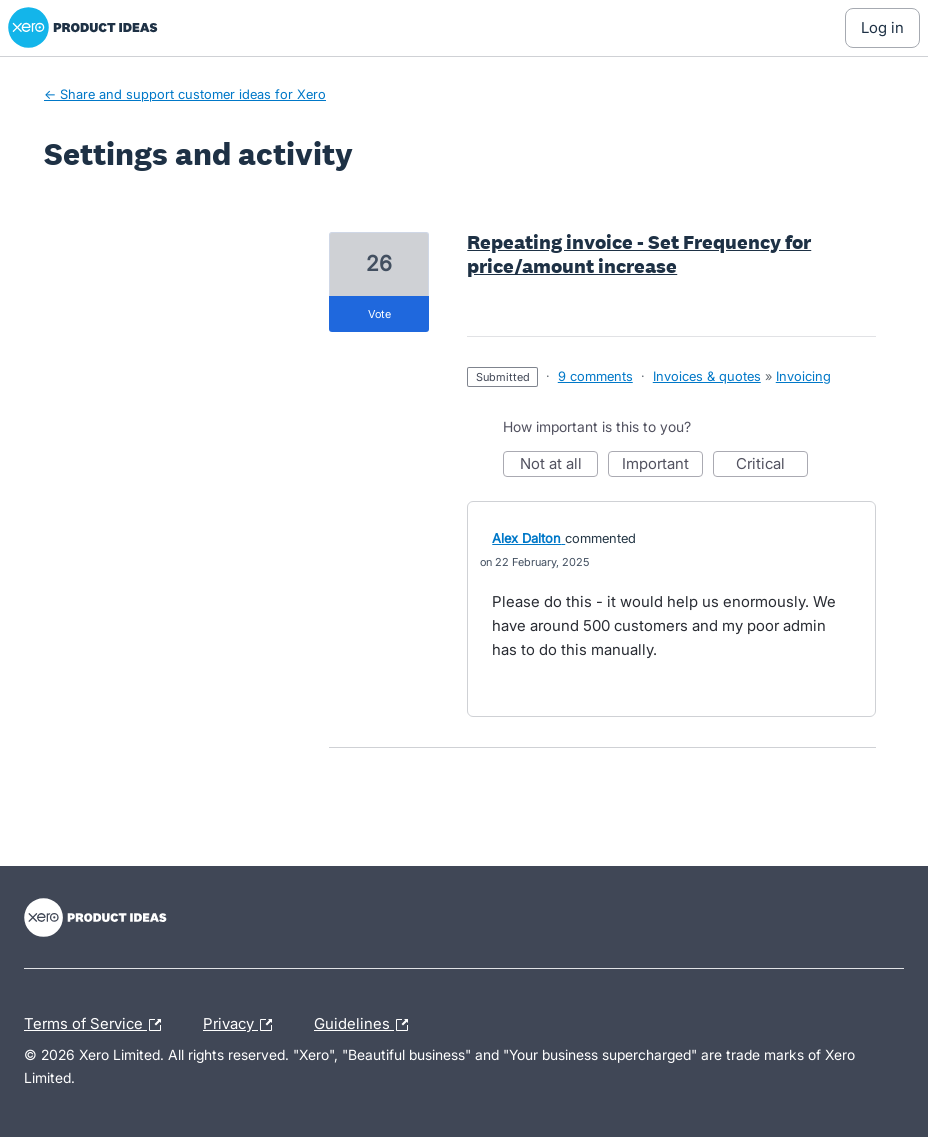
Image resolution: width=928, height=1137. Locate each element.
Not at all (559, 465)
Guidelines (366, 1025)
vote (379, 314)
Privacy (242, 1025)
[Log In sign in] (882, 28)
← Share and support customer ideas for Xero (185, 94)
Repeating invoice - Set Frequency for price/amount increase (639, 254)
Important (662, 465)
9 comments (595, 376)
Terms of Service (97, 1025)
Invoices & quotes (707, 376)
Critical (772, 465)
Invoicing (803, 376)
